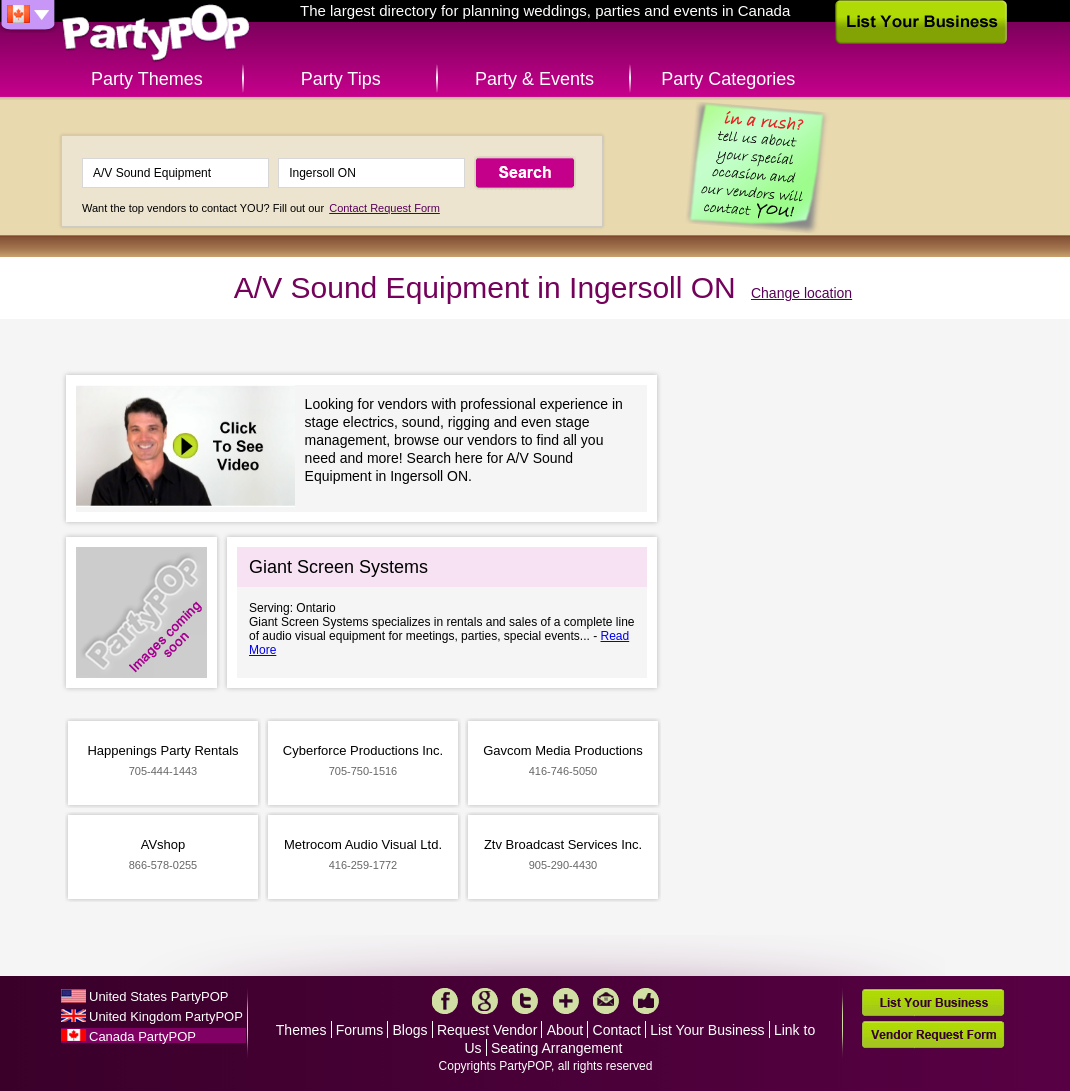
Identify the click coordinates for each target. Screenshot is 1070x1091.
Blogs (410, 1030)
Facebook (445, 1001)
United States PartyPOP (158, 996)
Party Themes (147, 79)
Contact (617, 1030)
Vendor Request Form (933, 1034)
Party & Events (534, 79)
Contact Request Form (384, 208)
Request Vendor (487, 1030)
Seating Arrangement (557, 1048)
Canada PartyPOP (142, 1036)
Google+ (485, 1001)
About (565, 1030)
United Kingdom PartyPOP (166, 1016)
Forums (359, 1030)
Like (646, 1001)
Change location (801, 293)
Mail (606, 1001)
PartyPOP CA (156, 33)
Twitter (525, 1001)
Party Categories (728, 79)
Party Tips (341, 79)
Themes (301, 1030)
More (566, 1001)
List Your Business (707, 1030)
